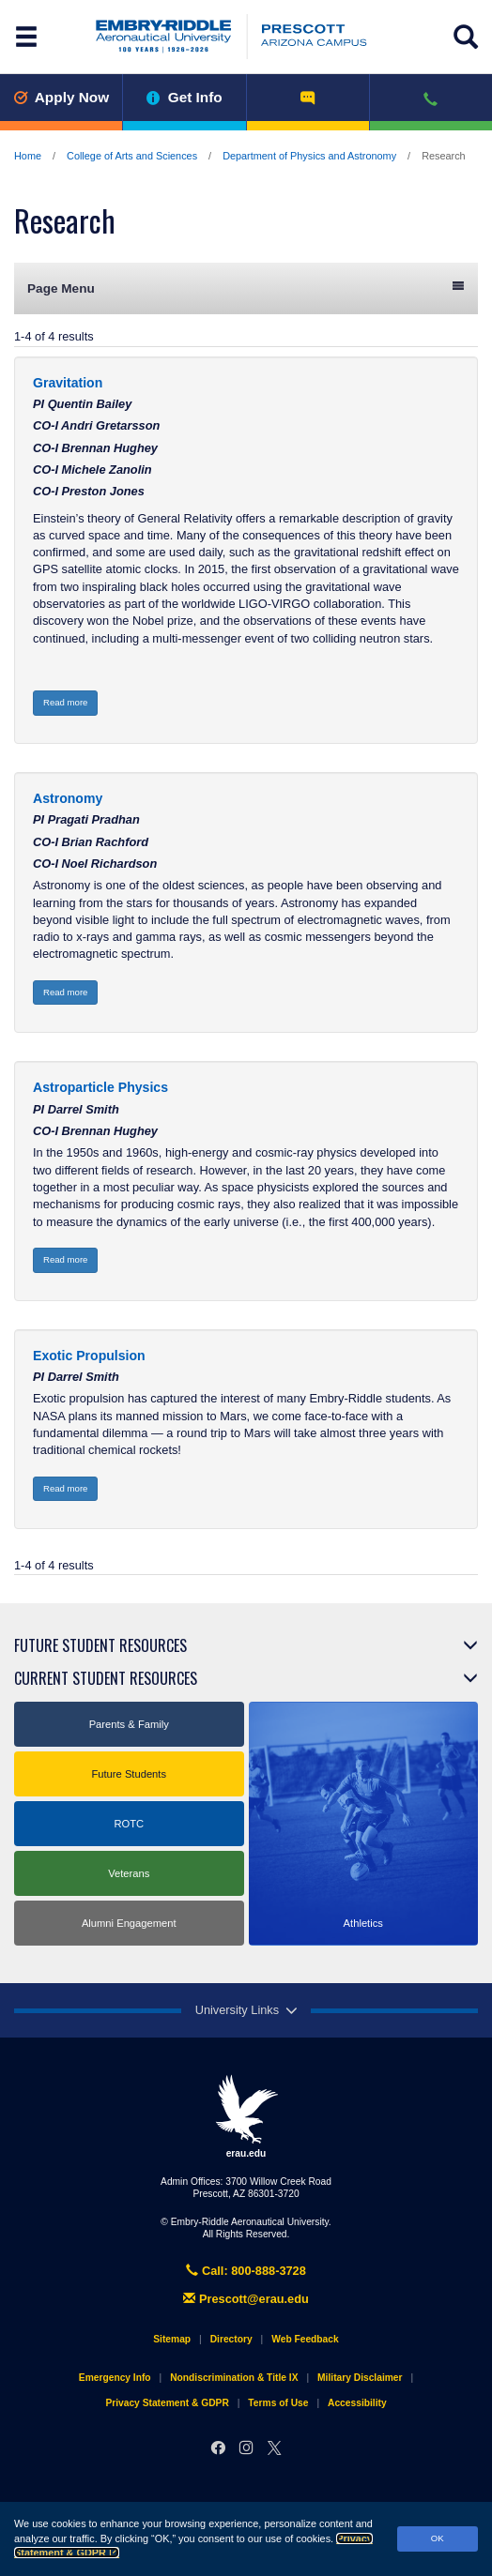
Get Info (184, 97)
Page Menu (246, 287)
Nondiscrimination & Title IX (234, 2377)
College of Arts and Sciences (132, 155)
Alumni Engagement (129, 1923)
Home (27, 155)
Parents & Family (129, 1724)
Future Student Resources (100, 1645)
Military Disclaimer (359, 2377)
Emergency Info (115, 2377)
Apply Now (61, 97)
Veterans (128, 1873)
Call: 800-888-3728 (246, 2271)
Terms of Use (278, 2403)
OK (437, 2538)
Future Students (128, 1774)
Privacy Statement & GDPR (166, 2403)
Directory (231, 2339)
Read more (65, 702)
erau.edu (246, 2116)
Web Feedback (304, 2339)
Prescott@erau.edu (246, 2299)
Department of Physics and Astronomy (309, 155)
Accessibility (357, 2403)
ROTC (129, 1823)
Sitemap (172, 2339)
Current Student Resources (105, 1678)
